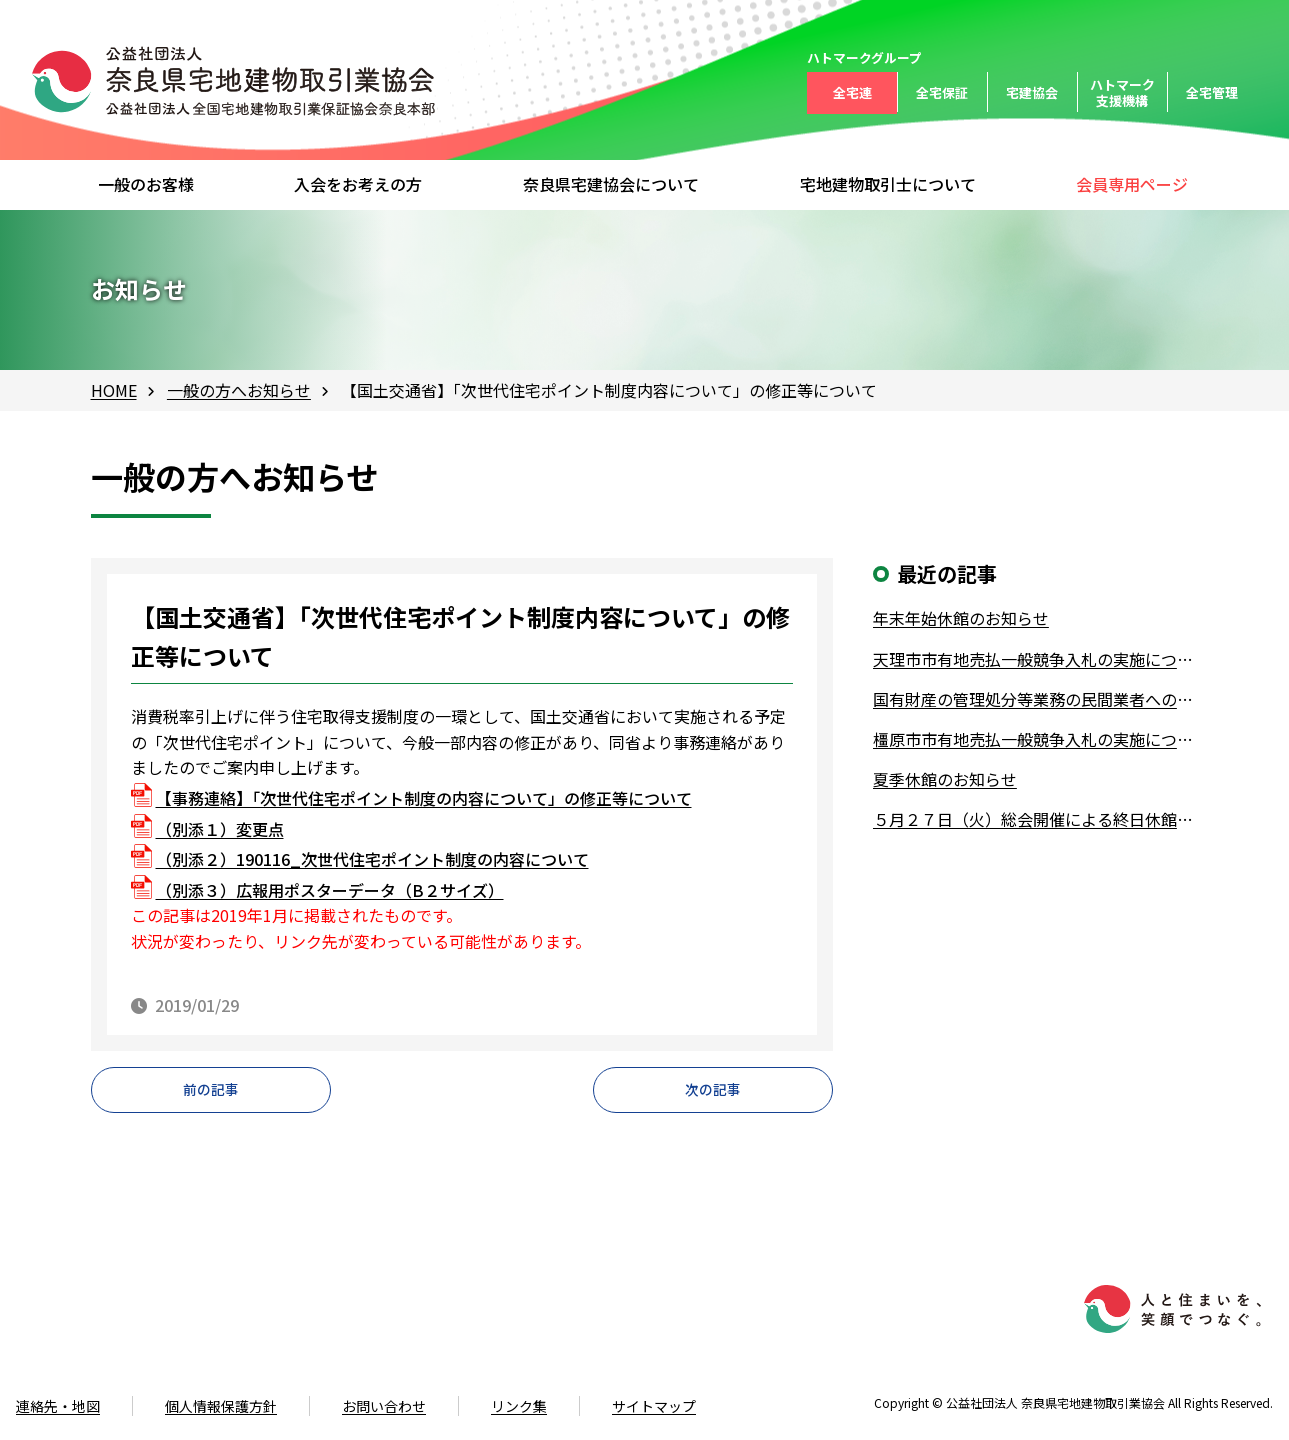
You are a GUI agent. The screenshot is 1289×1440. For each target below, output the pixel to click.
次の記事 (713, 1096)
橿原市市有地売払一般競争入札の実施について (1036, 739)
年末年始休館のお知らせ (961, 618)
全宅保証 (942, 92)
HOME (114, 390)
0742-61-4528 (112, 1349)
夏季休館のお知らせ (945, 779)
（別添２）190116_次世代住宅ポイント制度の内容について (372, 859)
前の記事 (211, 1096)
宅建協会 (1032, 92)
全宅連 (852, 92)
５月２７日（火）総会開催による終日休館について (1036, 819)
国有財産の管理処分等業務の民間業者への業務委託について (1036, 699)
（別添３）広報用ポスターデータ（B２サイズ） (330, 890)
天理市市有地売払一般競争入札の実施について (1036, 659)
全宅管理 (1212, 92)
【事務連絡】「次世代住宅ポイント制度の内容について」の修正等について (424, 798)
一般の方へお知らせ (239, 390)
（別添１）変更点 (220, 829)
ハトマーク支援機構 (1122, 92)
